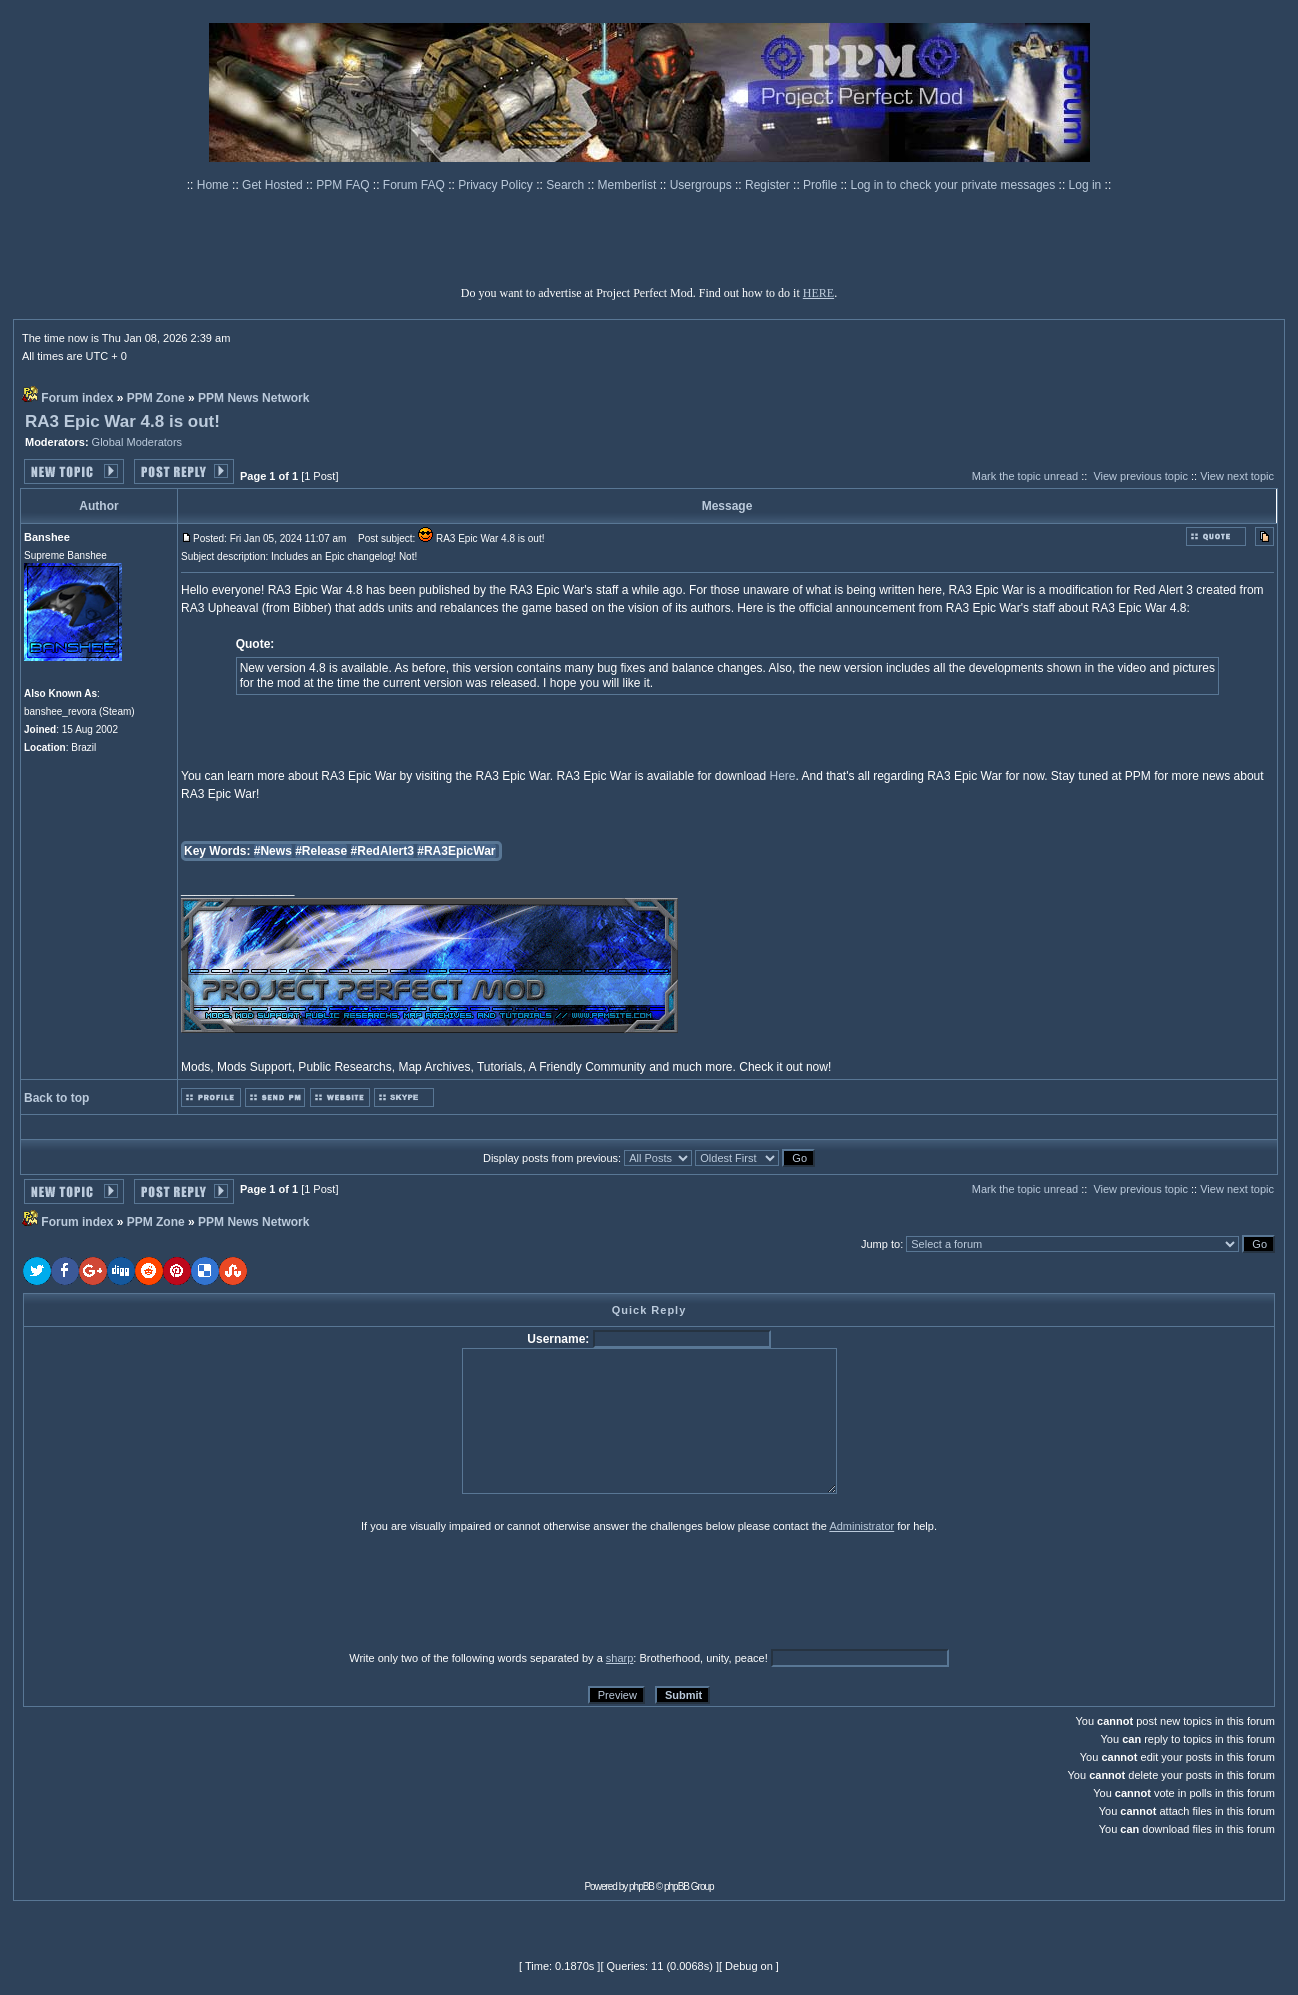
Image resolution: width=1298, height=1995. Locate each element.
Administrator (861, 1526)
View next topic (1237, 476)
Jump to (880, 1244)
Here (782, 776)
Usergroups (702, 185)
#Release (321, 851)
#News (273, 851)
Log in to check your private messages (954, 185)
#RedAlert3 (382, 851)
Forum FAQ (415, 185)
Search (566, 185)
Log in (1085, 185)
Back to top (56, 1098)
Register (769, 185)
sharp (620, 1658)
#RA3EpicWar (456, 851)
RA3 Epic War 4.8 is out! (122, 421)
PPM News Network (253, 398)
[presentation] (178, 1591)
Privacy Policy (497, 185)
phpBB (641, 1886)
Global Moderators (137, 442)
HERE (818, 293)
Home (214, 185)
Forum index (77, 398)
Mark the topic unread (1025, 476)
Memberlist (629, 185)
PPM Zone (156, 398)
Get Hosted (274, 185)
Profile (821, 185)
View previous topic (1140, 476)
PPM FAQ (344, 185)
